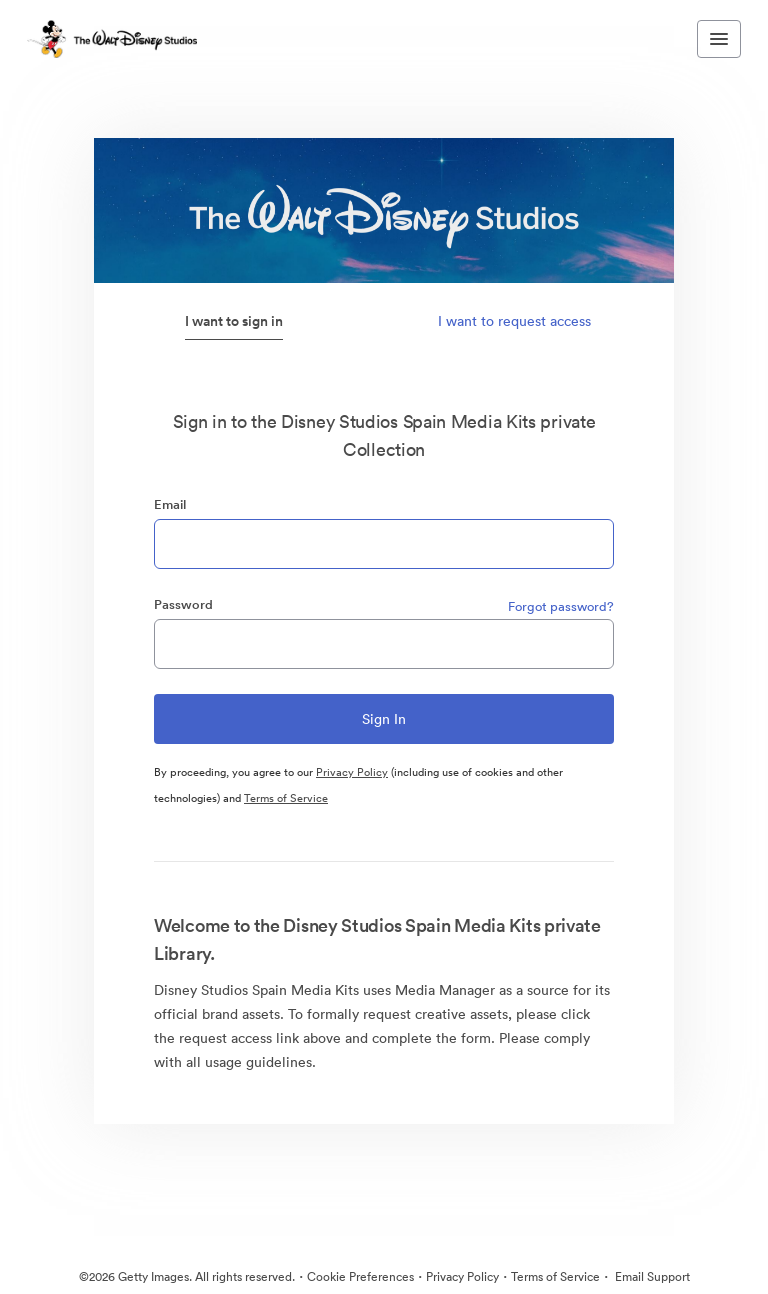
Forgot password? (561, 606)
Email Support (651, 1276)
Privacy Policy (352, 772)
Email (170, 504)
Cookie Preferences (360, 1276)
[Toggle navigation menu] (719, 39)
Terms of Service (286, 798)
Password (183, 604)
